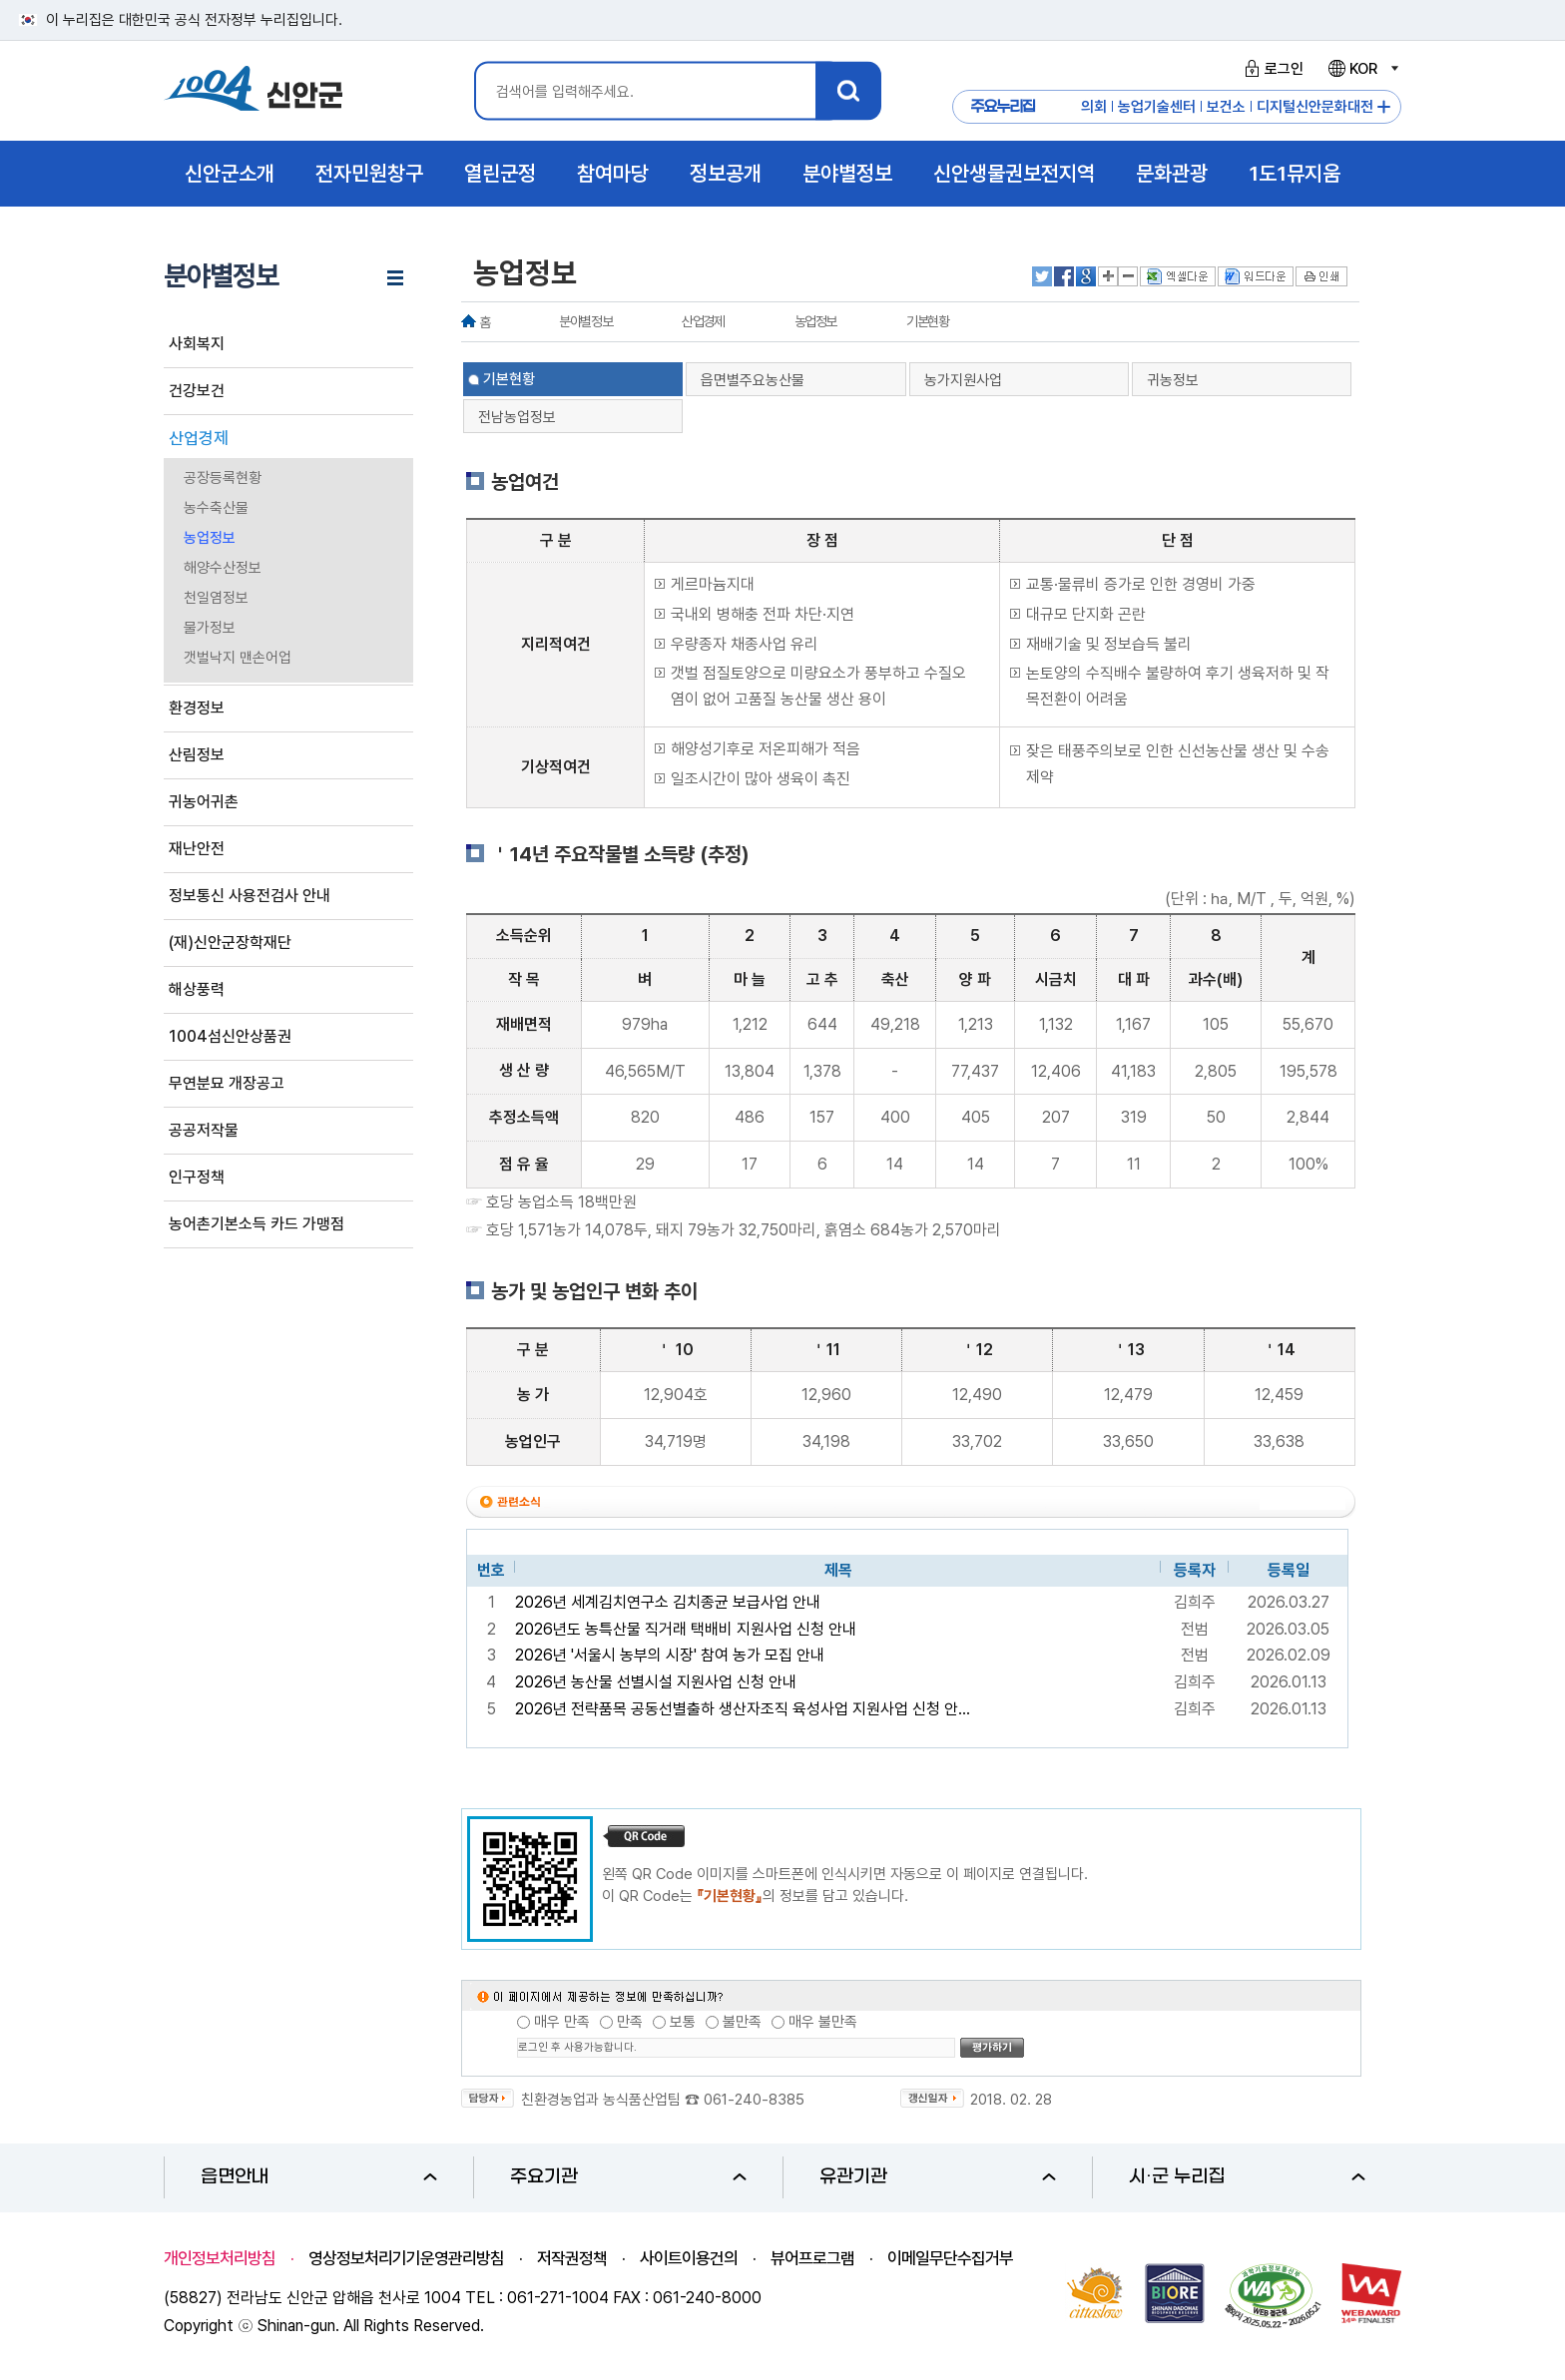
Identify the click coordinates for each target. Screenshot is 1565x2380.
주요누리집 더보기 (1383, 107)
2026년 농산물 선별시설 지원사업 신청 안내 (655, 1681)
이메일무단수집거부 (950, 2258)
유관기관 (937, 2176)
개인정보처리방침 (219, 2258)
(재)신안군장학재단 (230, 942)
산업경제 (199, 438)
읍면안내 (319, 2176)
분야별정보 (585, 321)
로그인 (1271, 69)
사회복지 (197, 343)
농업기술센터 (1157, 107)
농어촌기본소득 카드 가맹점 (256, 1223)
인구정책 (197, 1177)
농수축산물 (216, 508)
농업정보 (210, 538)
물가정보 (210, 628)
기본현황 (927, 321)
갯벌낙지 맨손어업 (237, 658)
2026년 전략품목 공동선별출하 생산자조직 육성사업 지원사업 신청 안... (742, 1708)
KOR (1362, 69)
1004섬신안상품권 (230, 1036)
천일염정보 (216, 598)
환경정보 (197, 708)
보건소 (1226, 107)
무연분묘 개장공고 (226, 1083)
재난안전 (197, 848)
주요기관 (628, 2176)
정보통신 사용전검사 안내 (249, 895)
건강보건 (197, 390)
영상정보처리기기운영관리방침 (406, 2258)
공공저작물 (204, 1130)
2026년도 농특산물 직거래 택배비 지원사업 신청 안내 (685, 1629)
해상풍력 (197, 989)
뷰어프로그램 (812, 2258)
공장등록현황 (222, 478)
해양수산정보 (222, 568)
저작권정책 (572, 2258)
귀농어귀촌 (204, 801)
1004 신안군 (253, 91)
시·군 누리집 (1247, 2176)
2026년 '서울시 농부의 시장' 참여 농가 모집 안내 (669, 1655)
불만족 (742, 2022)
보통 (683, 2022)
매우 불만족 (822, 2022)
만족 (630, 2022)
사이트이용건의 (689, 2258)
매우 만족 (562, 2022)
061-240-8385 (754, 2100)
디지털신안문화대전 (1315, 107)
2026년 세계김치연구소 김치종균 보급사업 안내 (667, 1602)
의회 (1094, 107)
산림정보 (197, 754)
